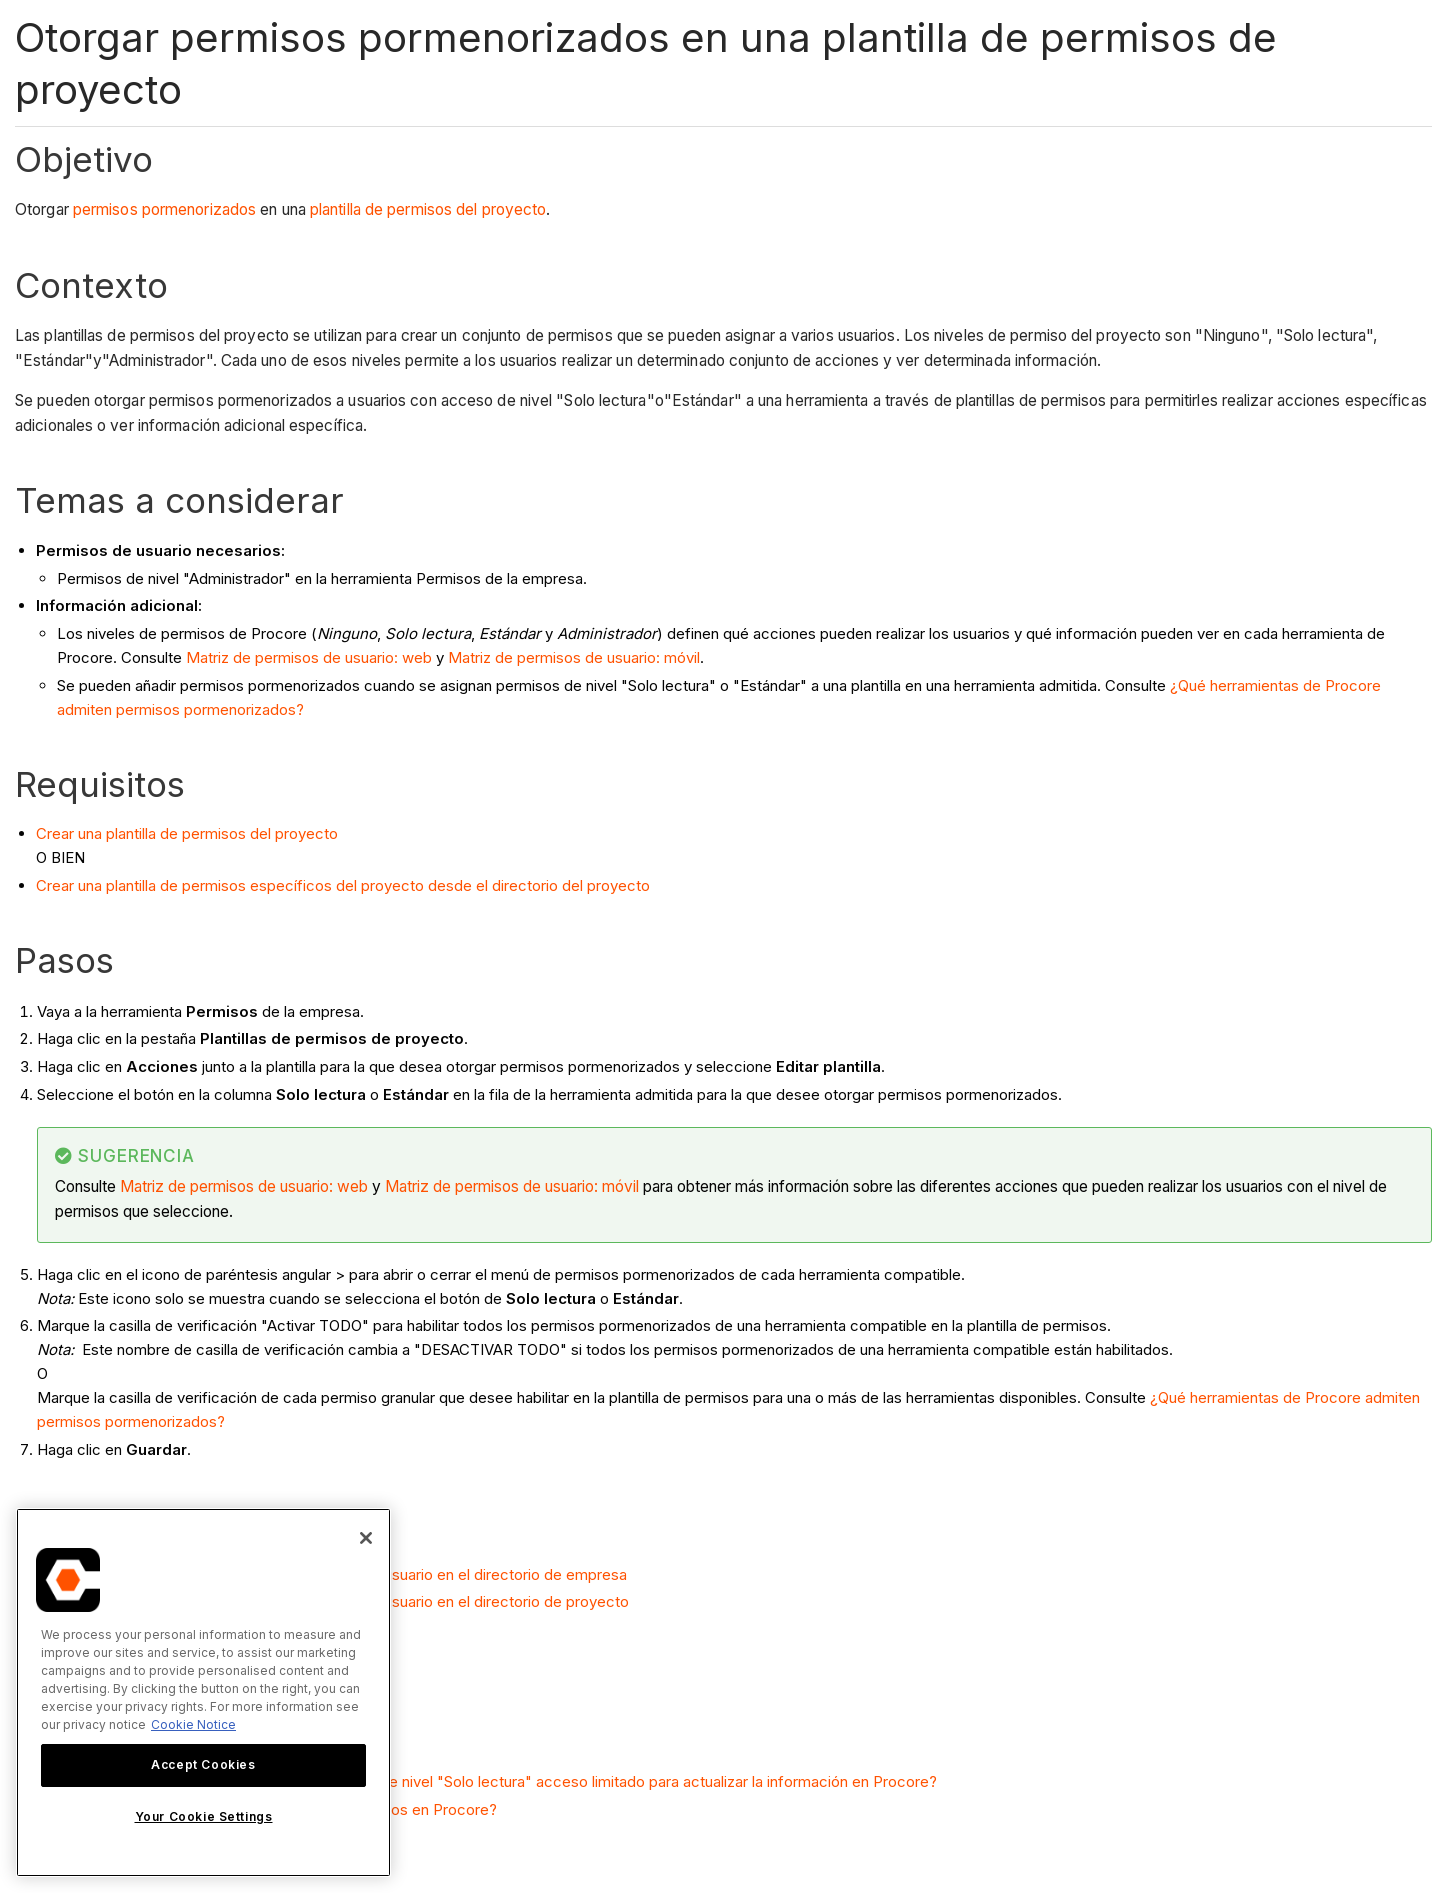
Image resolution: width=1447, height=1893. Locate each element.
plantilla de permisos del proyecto (428, 209)
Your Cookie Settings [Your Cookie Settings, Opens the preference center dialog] (204, 1816)
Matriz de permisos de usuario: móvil (574, 657)
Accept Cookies (203, 1764)
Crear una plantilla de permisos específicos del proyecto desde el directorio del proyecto (343, 885)
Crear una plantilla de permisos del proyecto (187, 833)
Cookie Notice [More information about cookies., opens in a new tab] (193, 1724)
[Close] (366, 1538)
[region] (203, 1692)
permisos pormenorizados (164, 209)
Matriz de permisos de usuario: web (309, 657)
